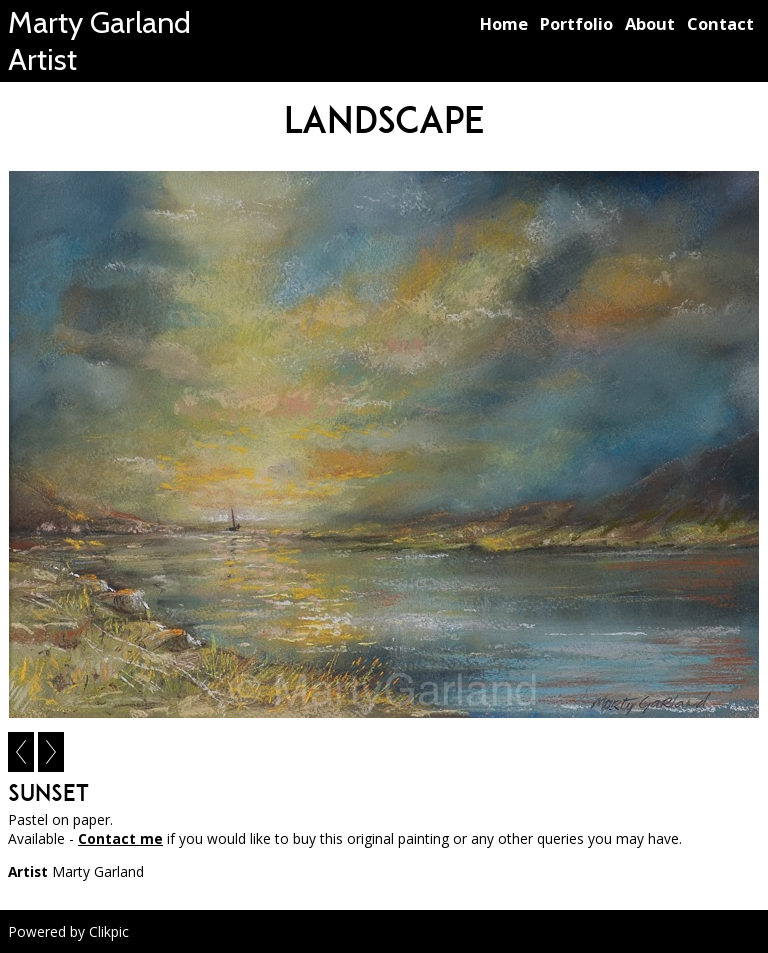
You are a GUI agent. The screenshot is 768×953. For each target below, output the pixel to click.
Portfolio (576, 23)
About (650, 23)
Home (504, 23)
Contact (720, 23)
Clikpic (109, 931)
